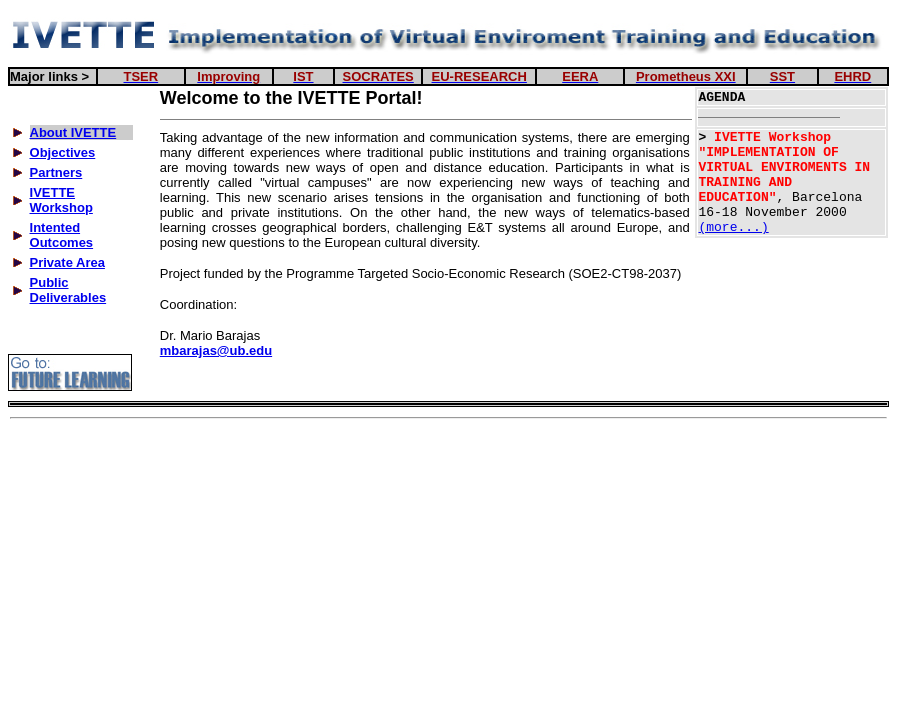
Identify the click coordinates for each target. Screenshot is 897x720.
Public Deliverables (68, 290)
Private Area (67, 262)
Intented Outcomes (62, 235)
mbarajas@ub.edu (216, 350)
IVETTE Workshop (61, 200)
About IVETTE (73, 132)
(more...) (733, 227)
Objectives (63, 152)
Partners (56, 172)
